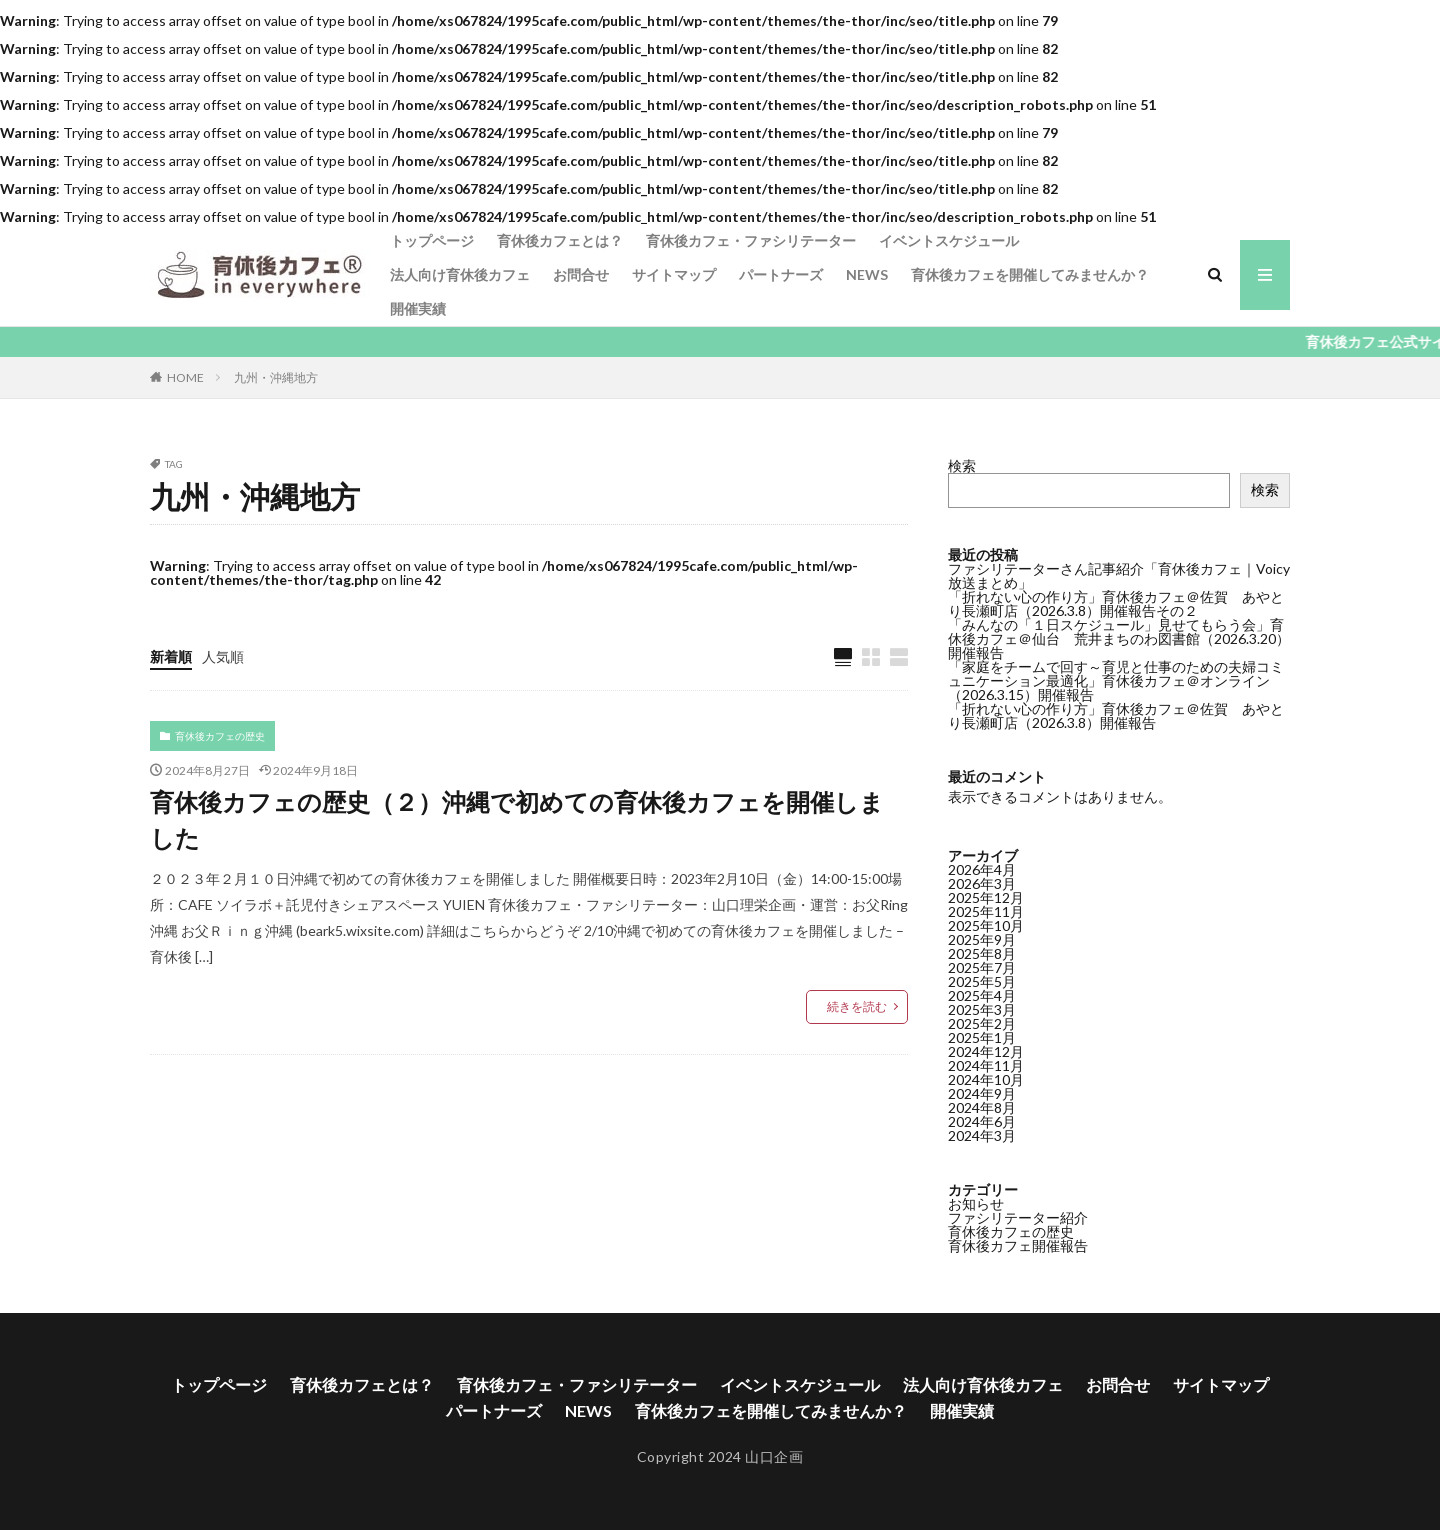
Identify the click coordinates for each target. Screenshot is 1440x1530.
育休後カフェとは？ (560, 240)
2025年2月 (982, 1023)
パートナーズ (781, 274)
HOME (185, 377)
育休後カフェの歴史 (220, 736)
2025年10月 (986, 925)
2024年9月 (982, 1093)
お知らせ (976, 1203)
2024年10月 (986, 1079)
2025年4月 (982, 995)
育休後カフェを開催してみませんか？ (1030, 274)
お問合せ (581, 274)
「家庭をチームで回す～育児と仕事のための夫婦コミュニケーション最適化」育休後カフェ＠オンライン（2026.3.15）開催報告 (1116, 680)
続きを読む (857, 1006)
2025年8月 (982, 953)
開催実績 (418, 308)
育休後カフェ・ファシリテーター (751, 240)
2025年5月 (982, 981)
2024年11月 (986, 1065)
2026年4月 (982, 869)
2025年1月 (982, 1037)
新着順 (171, 656)
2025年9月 (982, 939)
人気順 (223, 656)
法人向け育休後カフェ (460, 274)
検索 (962, 465)
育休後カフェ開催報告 (1018, 1245)
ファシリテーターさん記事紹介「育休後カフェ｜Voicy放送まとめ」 (1119, 575)
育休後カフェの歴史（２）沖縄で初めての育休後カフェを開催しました (517, 819)
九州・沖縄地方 (276, 377)
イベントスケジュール (949, 240)
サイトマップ (674, 274)
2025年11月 (986, 911)
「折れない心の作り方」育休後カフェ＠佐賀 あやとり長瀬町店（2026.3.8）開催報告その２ (1116, 603)
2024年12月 (986, 1051)
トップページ (432, 240)
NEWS (867, 274)
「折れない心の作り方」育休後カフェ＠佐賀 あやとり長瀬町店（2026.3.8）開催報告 (1116, 715)
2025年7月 (982, 967)
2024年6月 (982, 1121)
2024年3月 (982, 1135)
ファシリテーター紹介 (1018, 1217)
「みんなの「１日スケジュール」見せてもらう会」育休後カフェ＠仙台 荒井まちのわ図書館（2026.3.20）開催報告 (1119, 638)
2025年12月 (986, 897)
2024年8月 (982, 1107)
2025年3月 (982, 1009)
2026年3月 (982, 883)
